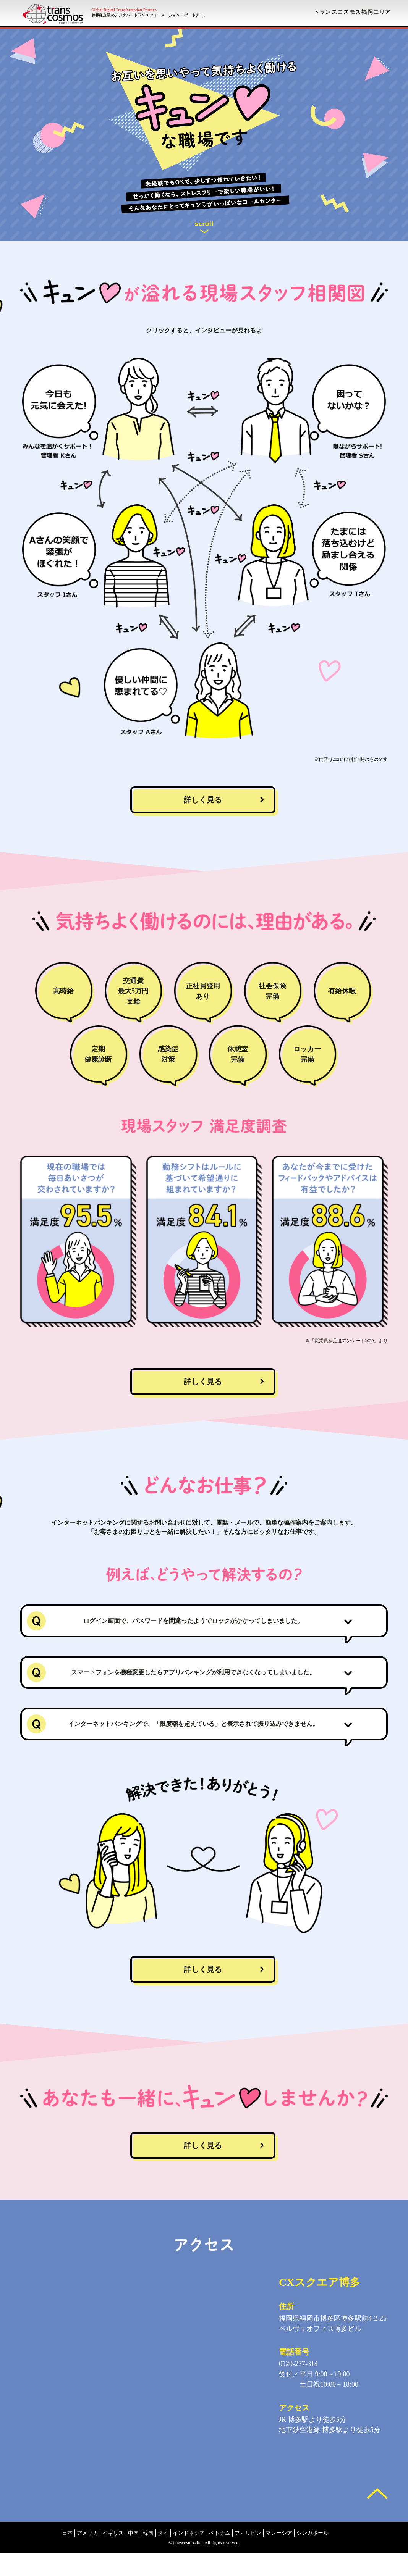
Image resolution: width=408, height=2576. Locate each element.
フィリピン (248, 2555)
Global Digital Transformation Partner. (124, 10)
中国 (133, 2555)
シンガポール (312, 2555)
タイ (163, 2555)
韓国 (148, 2555)
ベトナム (219, 2555)
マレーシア (279, 2555)
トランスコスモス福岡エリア (352, 12)
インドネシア (189, 2555)
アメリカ (87, 2555)
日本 (67, 2555)
